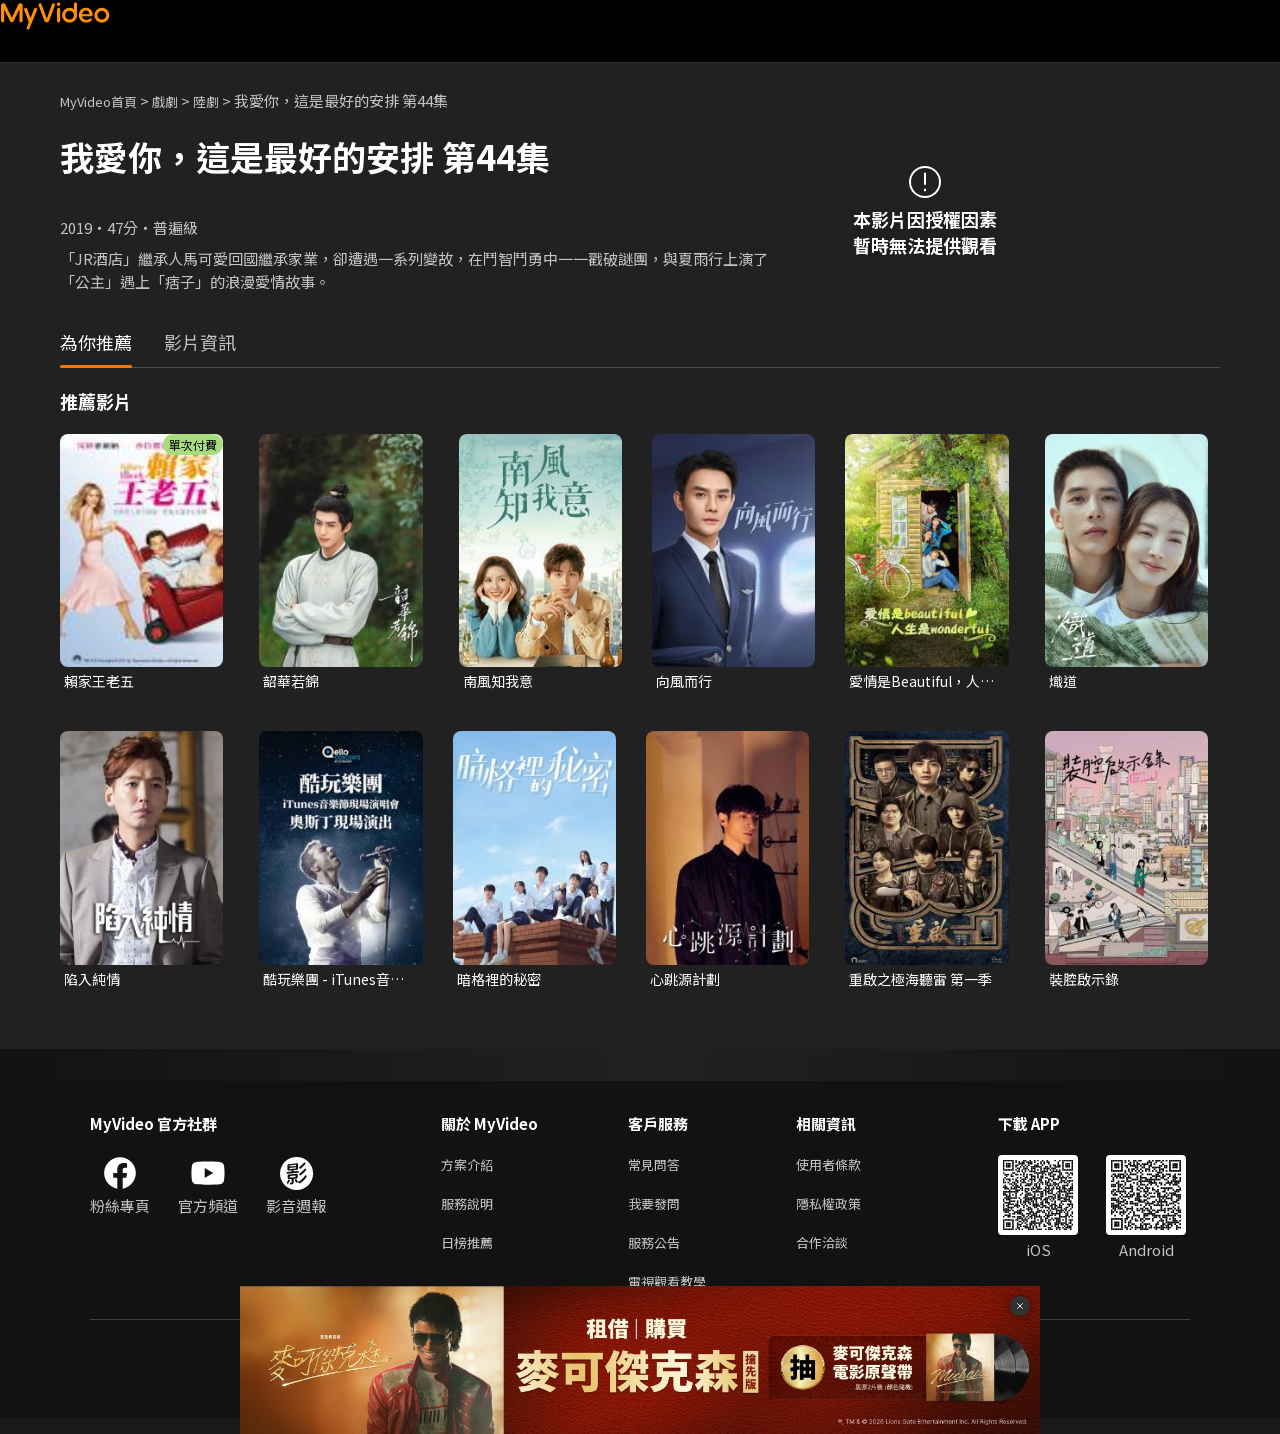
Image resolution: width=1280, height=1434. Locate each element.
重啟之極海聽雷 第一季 (918, 982)
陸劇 (226, 100)
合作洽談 (838, 1253)
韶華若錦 (293, 681)
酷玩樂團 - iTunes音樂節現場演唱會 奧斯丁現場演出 (332, 982)
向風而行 (686, 681)
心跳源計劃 (687, 981)
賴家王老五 (101, 681)
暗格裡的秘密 (502, 981)
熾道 (1064, 681)
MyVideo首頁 (105, 100)
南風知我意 (500, 681)
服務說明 (471, 1211)
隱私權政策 (845, 1211)
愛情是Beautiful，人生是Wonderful (919, 682)
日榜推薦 (471, 1253)
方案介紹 (471, 1169)
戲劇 (181, 100)
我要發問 (658, 1211)
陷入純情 (94, 981)
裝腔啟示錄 (1086, 981)
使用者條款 (845, 1169)
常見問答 (658, 1169)
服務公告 (658, 1253)
